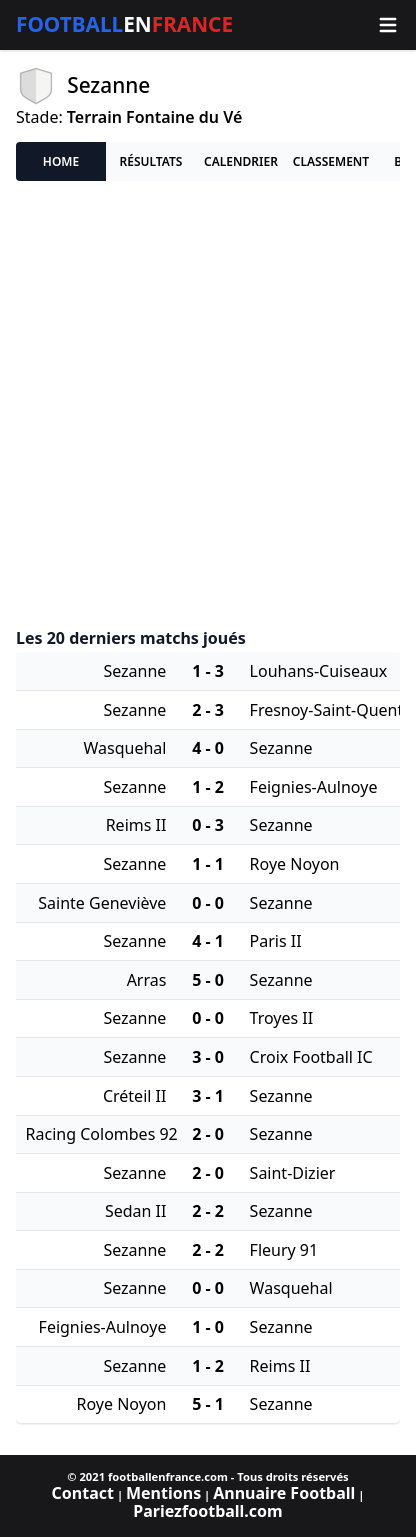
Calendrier (241, 161)
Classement (331, 161)
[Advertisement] (208, 405)
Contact (83, 1493)
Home (61, 161)
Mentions (163, 1493)
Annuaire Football (284, 1493)
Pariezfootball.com (207, 1511)
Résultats (151, 161)
